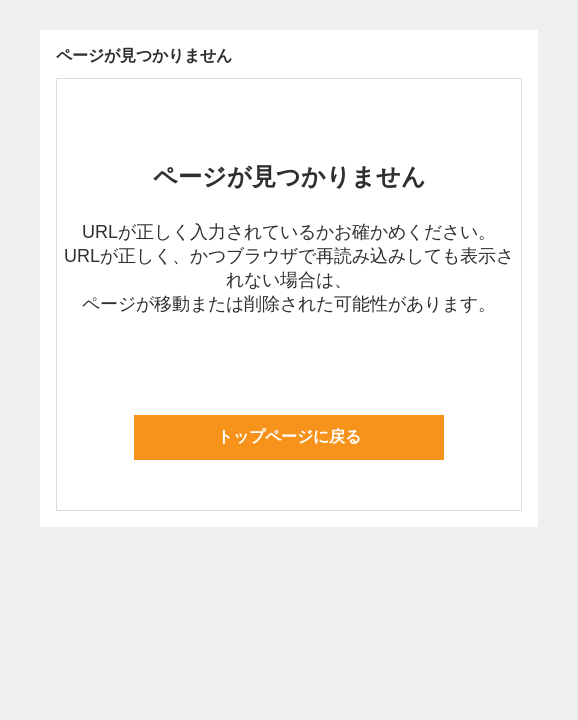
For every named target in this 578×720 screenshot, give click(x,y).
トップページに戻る (289, 436)
